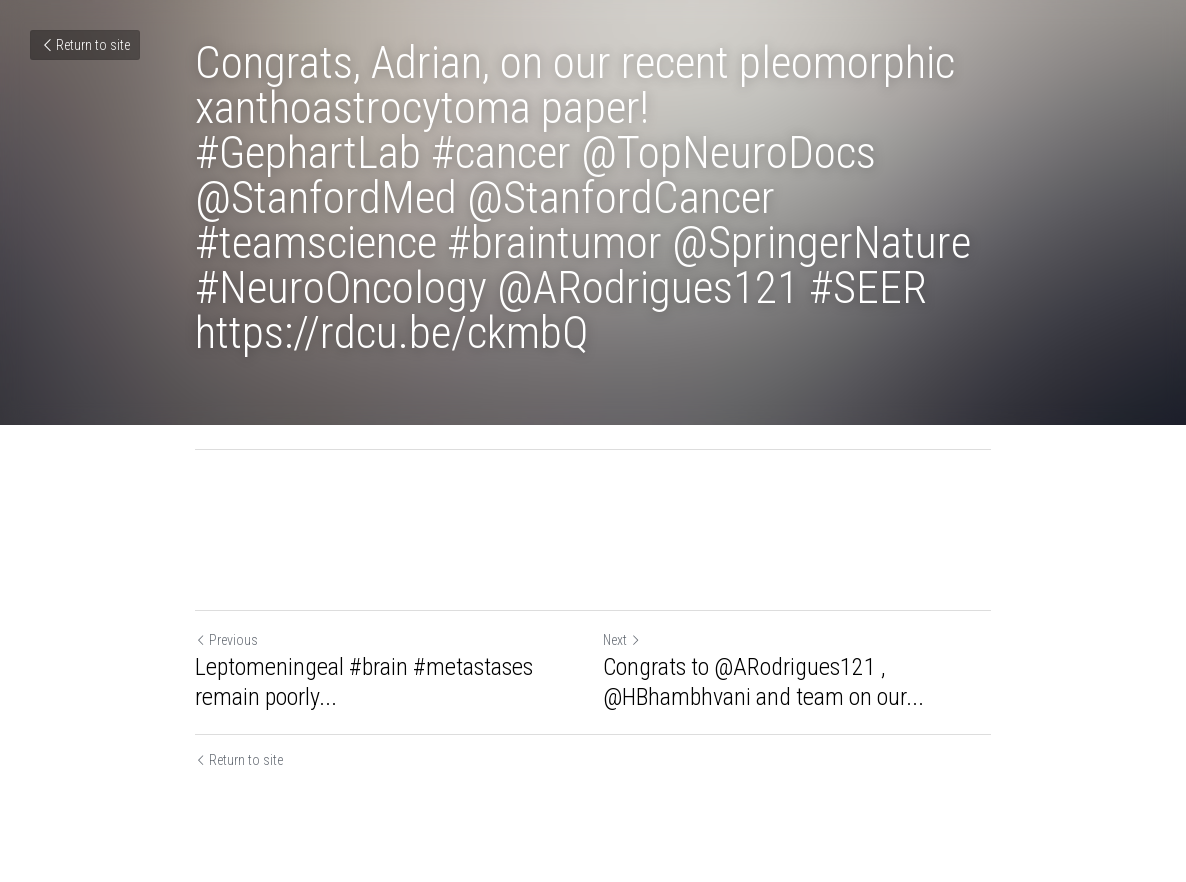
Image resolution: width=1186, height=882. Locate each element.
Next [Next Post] (622, 640)
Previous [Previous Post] (226, 640)
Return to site (85, 45)
